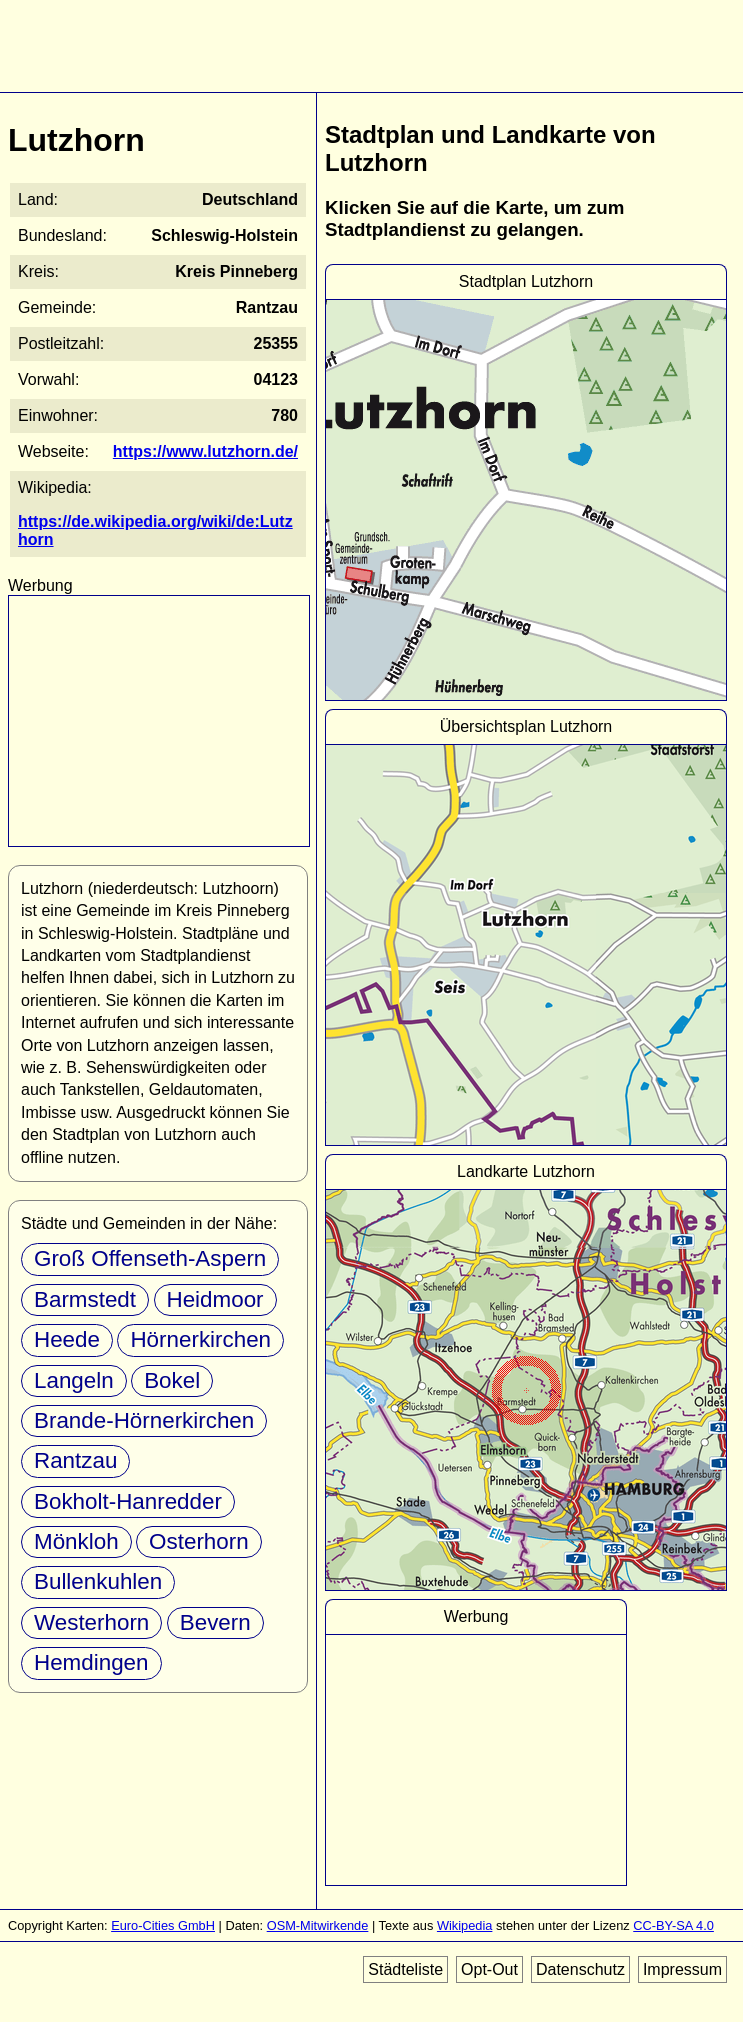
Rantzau (75, 1460)
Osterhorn (199, 1541)
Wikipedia (464, 1925)
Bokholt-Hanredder (128, 1501)
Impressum (682, 1969)
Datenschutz (580, 1969)
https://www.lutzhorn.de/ (205, 451)
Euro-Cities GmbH (163, 1925)
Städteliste (405, 1969)
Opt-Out (489, 1969)
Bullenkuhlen (98, 1581)
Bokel (172, 1380)
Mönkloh (76, 1541)
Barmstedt (85, 1299)
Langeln (74, 1380)
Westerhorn (91, 1622)
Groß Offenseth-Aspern (150, 1258)
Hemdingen (91, 1662)
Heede (67, 1339)
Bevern (215, 1622)
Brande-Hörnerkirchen (144, 1420)
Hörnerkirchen (200, 1339)
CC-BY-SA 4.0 (673, 1925)
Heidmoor (215, 1299)
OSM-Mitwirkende (318, 1925)
